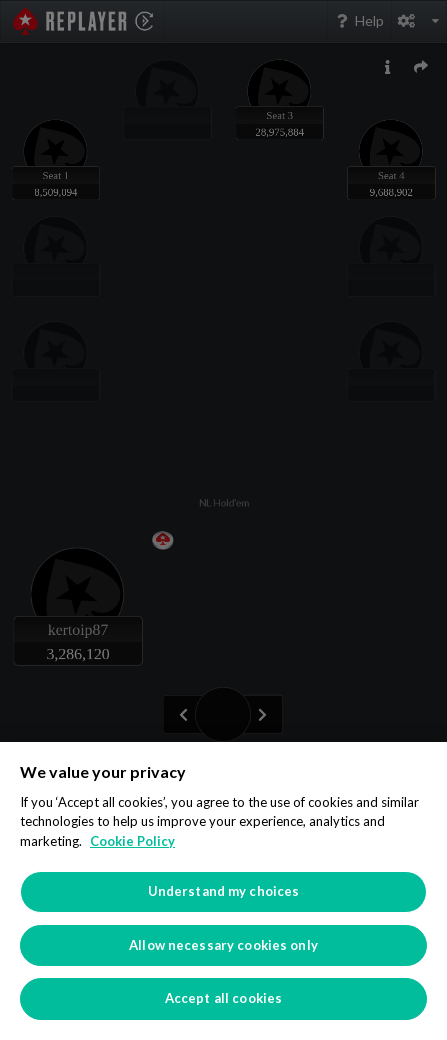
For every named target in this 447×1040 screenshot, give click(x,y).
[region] (223, 891)
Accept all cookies (223, 998)
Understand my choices (224, 891)
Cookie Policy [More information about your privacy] (132, 841)
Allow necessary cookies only (223, 945)
